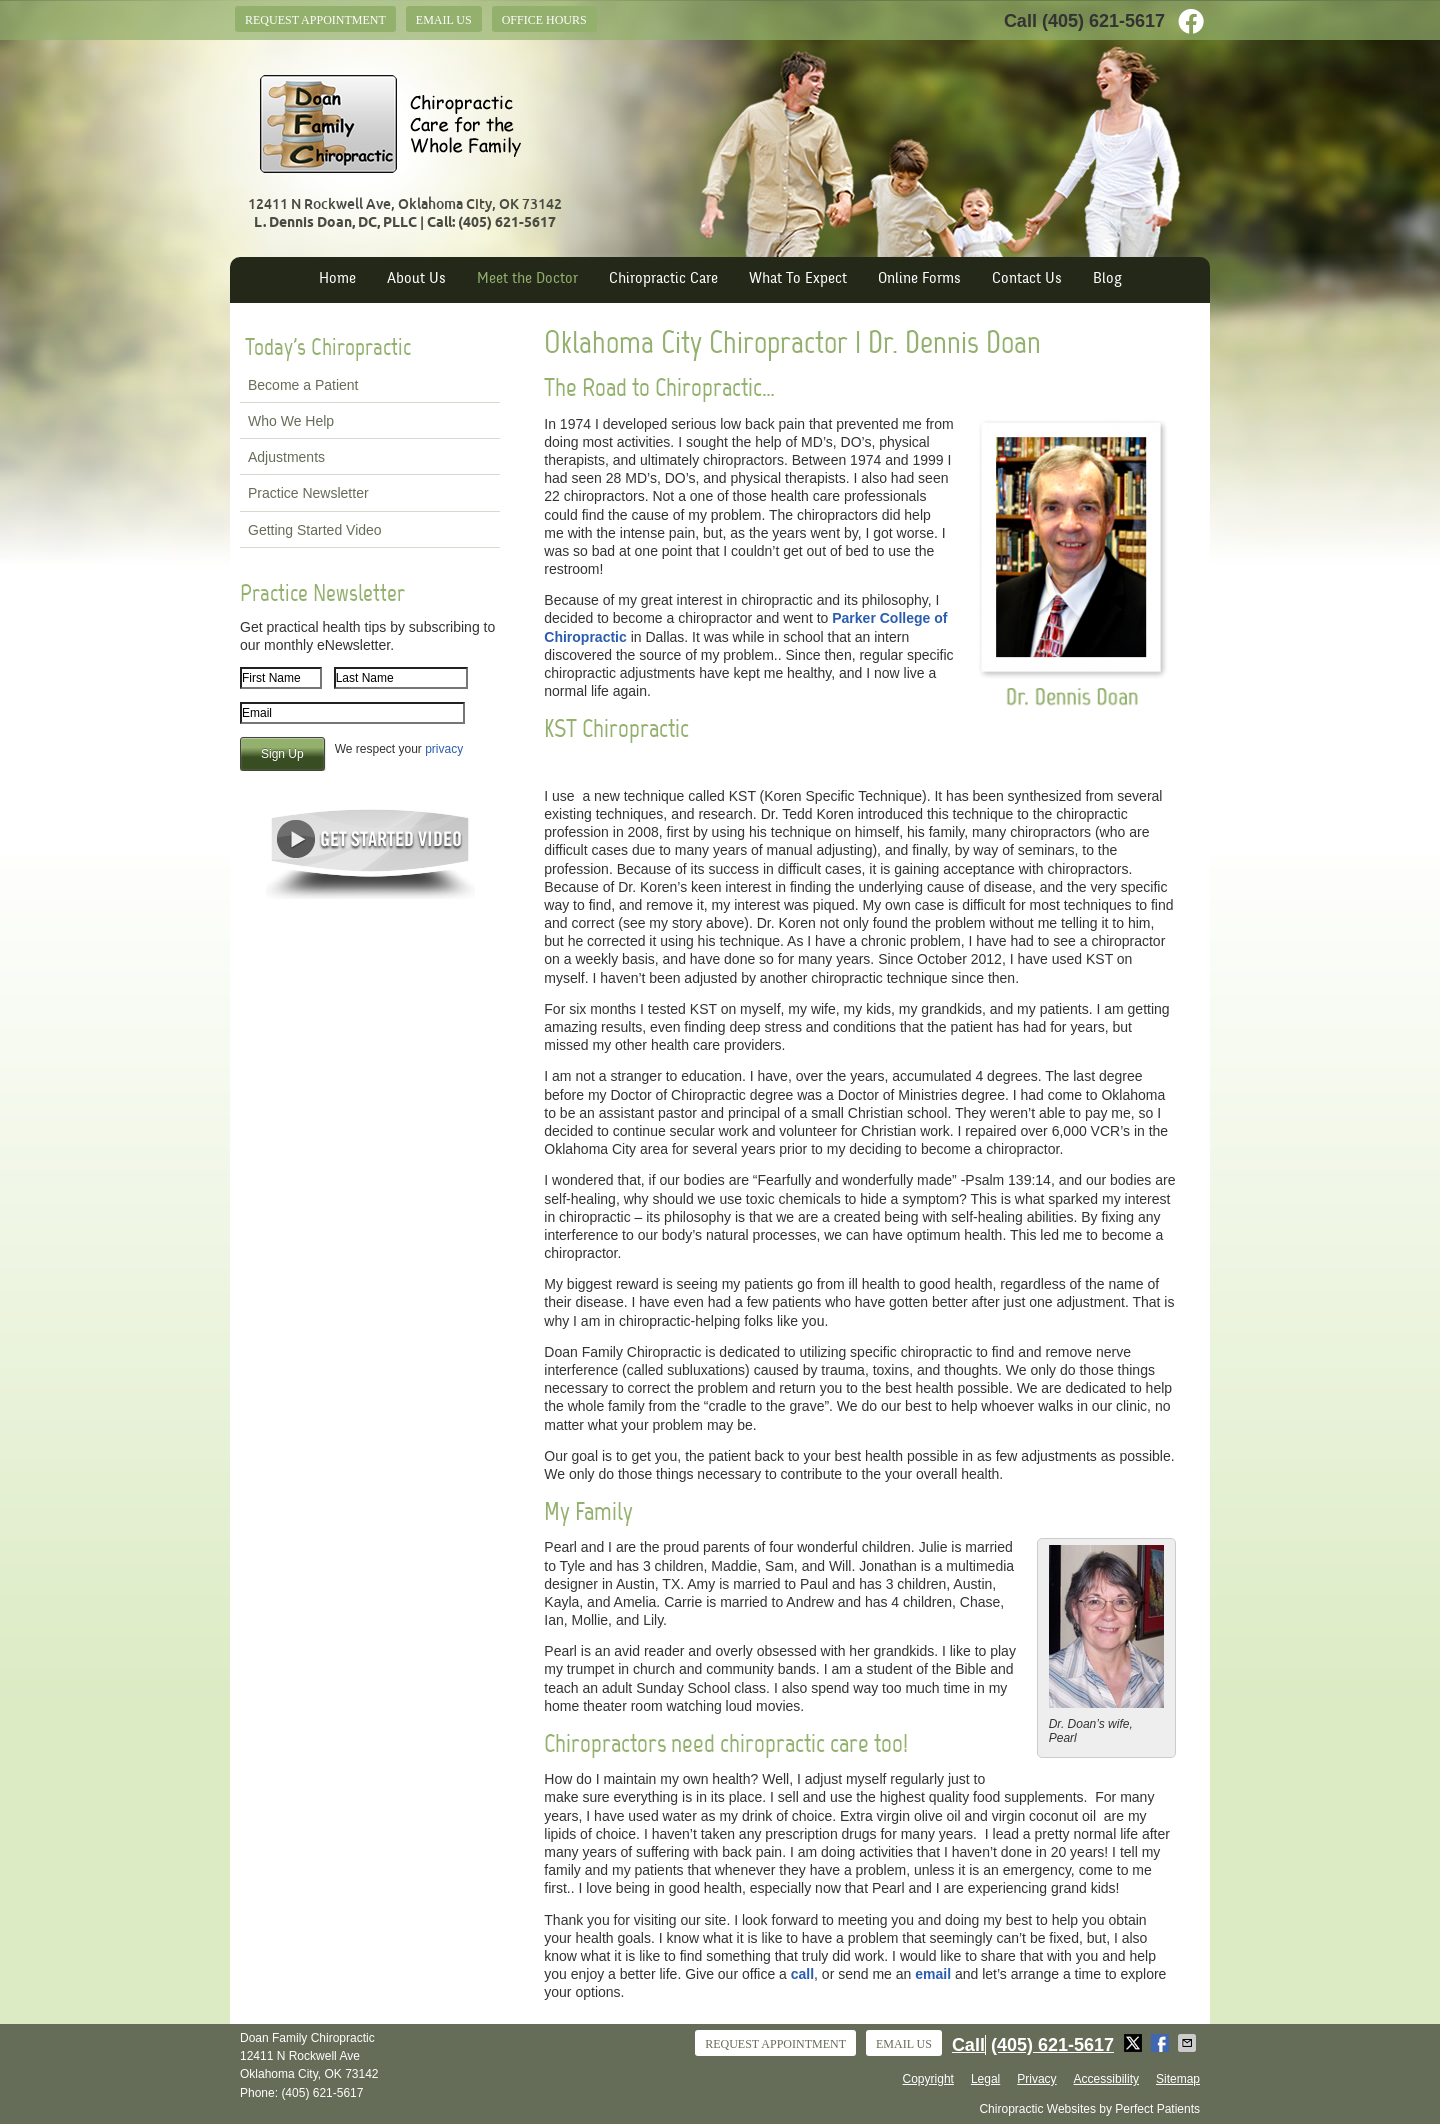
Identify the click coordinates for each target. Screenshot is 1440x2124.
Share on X (1135, 2043)
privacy (444, 749)
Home (337, 279)
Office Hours (544, 20)
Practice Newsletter (308, 493)
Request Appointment (315, 20)
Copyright (928, 2079)
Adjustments (286, 457)
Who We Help (291, 421)
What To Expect (798, 279)
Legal (985, 2079)
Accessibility (1106, 2079)
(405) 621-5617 (1103, 21)
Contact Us (1027, 279)
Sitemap (1178, 2079)
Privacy (1036, 2079)
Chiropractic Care (663, 279)
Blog (1107, 279)
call (802, 1974)
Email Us (444, 20)
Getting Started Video (315, 530)
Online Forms (919, 279)
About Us (416, 279)
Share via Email (1189, 2043)
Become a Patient (303, 385)
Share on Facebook (1162, 2043)
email (933, 1974)
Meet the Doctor (527, 279)
